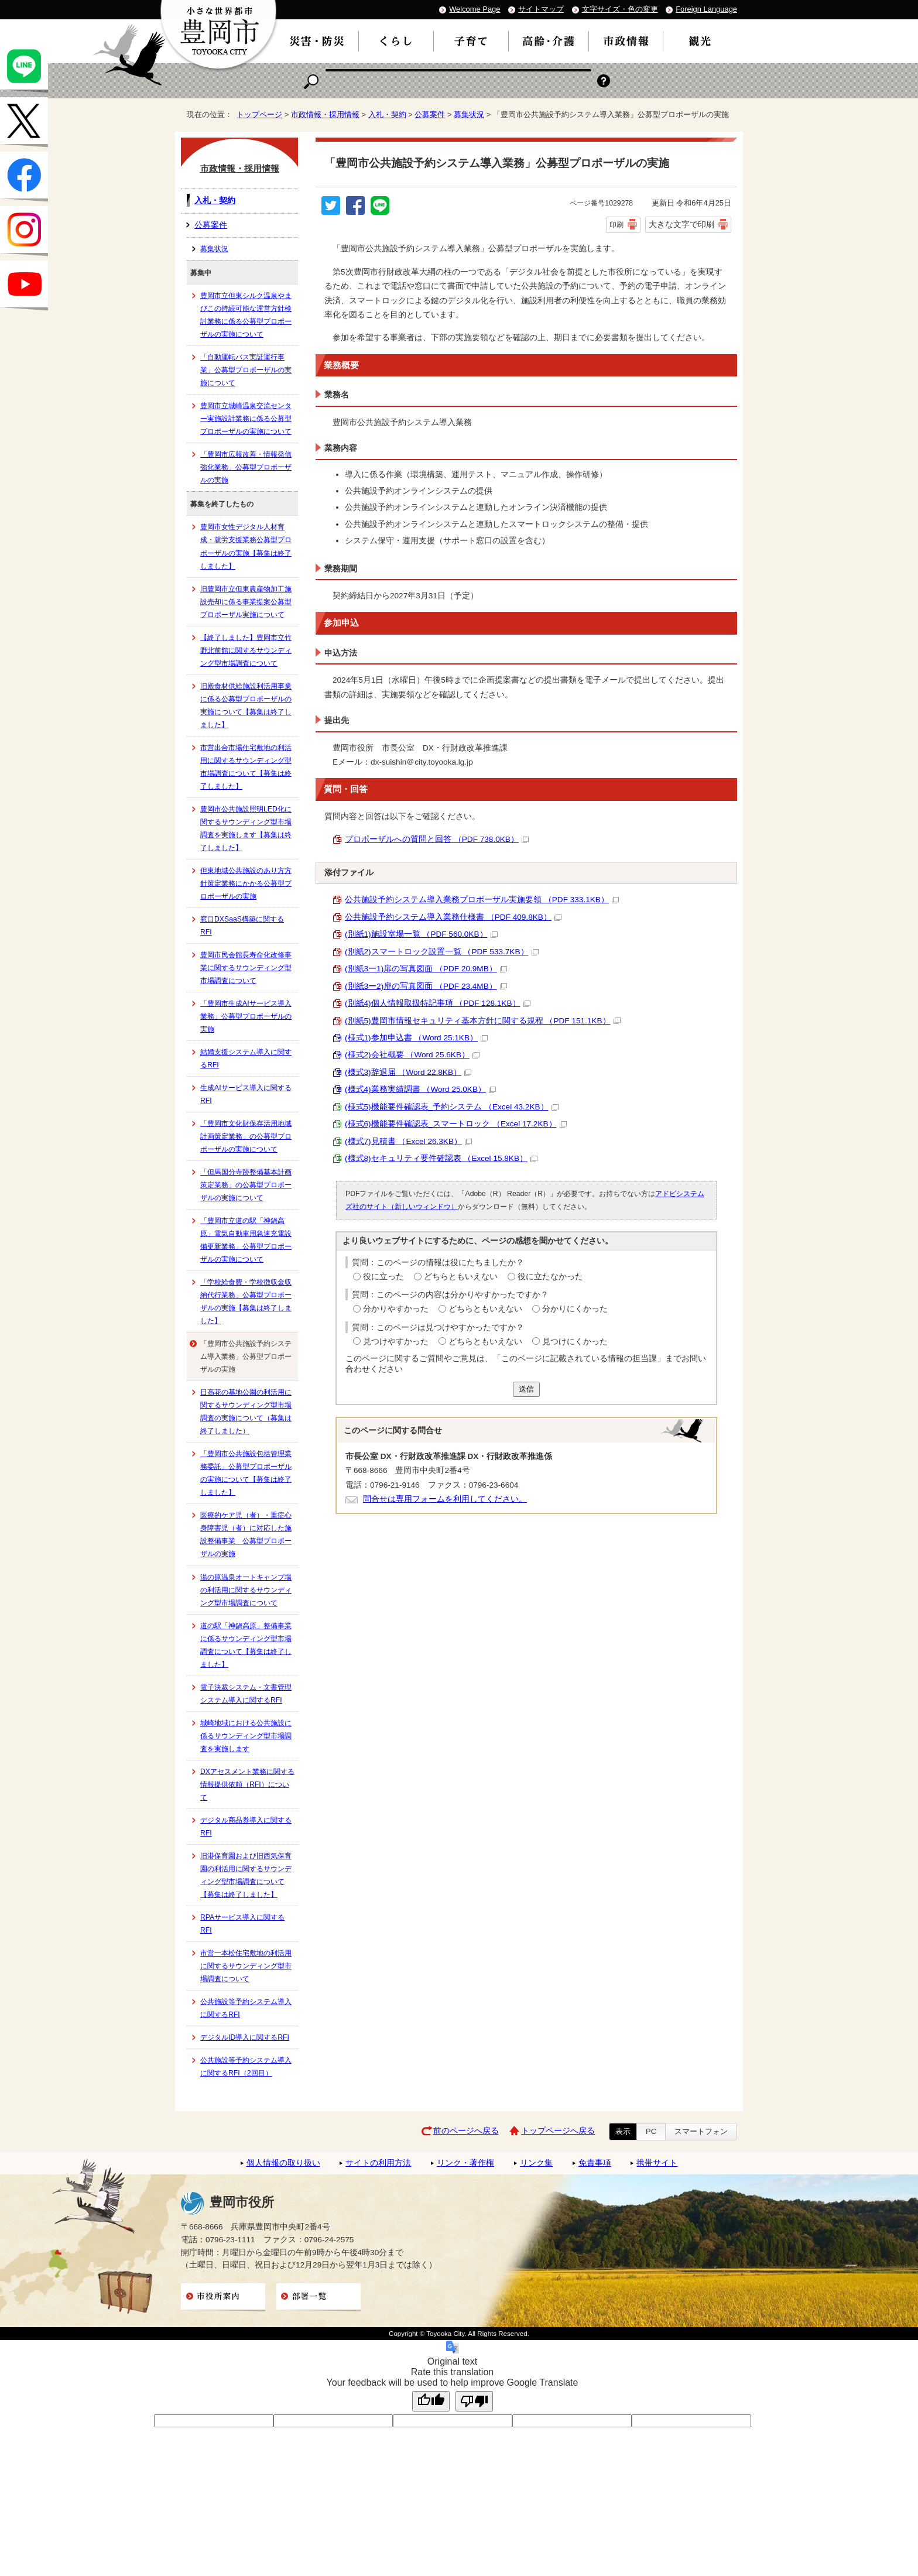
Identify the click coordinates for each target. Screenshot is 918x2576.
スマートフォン (701, 2131)
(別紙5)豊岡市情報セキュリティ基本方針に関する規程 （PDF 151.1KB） (483, 1020)
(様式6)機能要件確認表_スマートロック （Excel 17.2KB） (456, 1123)
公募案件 (430, 114)
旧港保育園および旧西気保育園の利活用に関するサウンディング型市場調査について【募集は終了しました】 (246, 1875)
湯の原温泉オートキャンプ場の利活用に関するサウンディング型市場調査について (246, 1590)
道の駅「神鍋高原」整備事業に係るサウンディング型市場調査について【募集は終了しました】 (246, 1645)
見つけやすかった (396, 1341)
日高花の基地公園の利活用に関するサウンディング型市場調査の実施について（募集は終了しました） (246, 1411)
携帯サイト (656, 2163)
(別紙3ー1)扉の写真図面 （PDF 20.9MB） (426, 968)
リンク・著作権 (465, 2163)
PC (651, 2131)
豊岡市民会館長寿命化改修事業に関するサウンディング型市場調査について (246, 968)
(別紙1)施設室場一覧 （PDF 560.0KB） (421, 934)
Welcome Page (474, 9)
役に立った (383, 1276)
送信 (526, 1389)
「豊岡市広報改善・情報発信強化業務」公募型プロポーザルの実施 (246, 467)
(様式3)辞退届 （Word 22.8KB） (408, 1072)
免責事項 (594, 2163)
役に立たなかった (550, 1276)
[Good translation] (431, 2401)
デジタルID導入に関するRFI (244, 2037)
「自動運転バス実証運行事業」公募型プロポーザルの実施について (246, 370)
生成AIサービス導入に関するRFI (246, 1094)
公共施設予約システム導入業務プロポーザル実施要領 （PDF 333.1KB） (482, 899)
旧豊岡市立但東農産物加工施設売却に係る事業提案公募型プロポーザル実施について (246, 602)
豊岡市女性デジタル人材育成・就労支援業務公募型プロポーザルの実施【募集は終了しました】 (246, 546)
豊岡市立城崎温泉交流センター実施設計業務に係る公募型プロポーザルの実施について (246, 419)
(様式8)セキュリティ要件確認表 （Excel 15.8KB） (441, 1158)
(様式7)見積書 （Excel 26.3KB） (408, 1141)
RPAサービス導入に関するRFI (242, 1923)
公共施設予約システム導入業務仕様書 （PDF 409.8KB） (453, 917)
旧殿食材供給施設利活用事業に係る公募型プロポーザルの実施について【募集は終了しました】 (246, 705)
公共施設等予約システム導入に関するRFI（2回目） (246, 2066)
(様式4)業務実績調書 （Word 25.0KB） (420, 1089)
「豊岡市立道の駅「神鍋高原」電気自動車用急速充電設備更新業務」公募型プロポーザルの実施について (246, 1240)
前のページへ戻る (466, 2130)
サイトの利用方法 (378, 2163)
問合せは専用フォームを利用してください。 (445, 1499)
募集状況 (469, 114)
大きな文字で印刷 (681, 224)
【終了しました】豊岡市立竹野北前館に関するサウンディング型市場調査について (246, 650)
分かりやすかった (396, 1308)
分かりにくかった (575, 1308)
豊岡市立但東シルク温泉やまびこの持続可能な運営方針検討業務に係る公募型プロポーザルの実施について (246, 315)
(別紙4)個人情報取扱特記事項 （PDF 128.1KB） (437, 1003)
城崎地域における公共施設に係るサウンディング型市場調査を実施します (246, 1736)
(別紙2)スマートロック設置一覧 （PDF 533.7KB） (442, 951)
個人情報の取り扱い (283, 2163)
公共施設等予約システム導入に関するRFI (246, 2008)
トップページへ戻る (558, 2130)
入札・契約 (387, 114)
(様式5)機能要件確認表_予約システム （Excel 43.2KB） (452, 1106)
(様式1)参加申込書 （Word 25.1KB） (416, 1037)
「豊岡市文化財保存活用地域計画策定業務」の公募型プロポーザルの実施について (246, 1136)
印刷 (616, 225)
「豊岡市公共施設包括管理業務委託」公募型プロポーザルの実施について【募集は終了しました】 (246, 1473)
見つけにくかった (575, 1341)
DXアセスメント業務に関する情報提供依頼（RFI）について (247, 1784)
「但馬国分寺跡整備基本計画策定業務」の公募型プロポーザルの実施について (246, 1185)
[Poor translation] (474, 2401)
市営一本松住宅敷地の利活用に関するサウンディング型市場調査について (246, 1966)
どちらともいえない (461, 1276)
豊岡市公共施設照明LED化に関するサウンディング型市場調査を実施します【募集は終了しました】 (246, 828)
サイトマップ (541, 9)
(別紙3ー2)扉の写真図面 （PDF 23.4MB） (426, 986)
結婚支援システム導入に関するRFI (246, 1058)
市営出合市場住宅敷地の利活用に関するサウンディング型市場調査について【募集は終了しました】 (246, 767)
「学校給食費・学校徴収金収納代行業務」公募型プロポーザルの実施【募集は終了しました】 (246, 1301)
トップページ (259, 114)
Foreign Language (706, 9)
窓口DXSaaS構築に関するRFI (242, 925)
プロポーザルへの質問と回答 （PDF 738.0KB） (437, 839)
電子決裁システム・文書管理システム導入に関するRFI (246, 1693)
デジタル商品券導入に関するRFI (246, 1826)
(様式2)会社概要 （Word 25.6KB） (412, 1054)
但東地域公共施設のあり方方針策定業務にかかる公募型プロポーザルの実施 (246, 883)
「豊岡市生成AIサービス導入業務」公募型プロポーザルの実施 (246, 1016)
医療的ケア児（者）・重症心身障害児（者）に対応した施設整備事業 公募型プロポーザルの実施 (246, 1534)
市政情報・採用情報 (325, 114)
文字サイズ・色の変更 (620, 9)
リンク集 (536, 2163)
